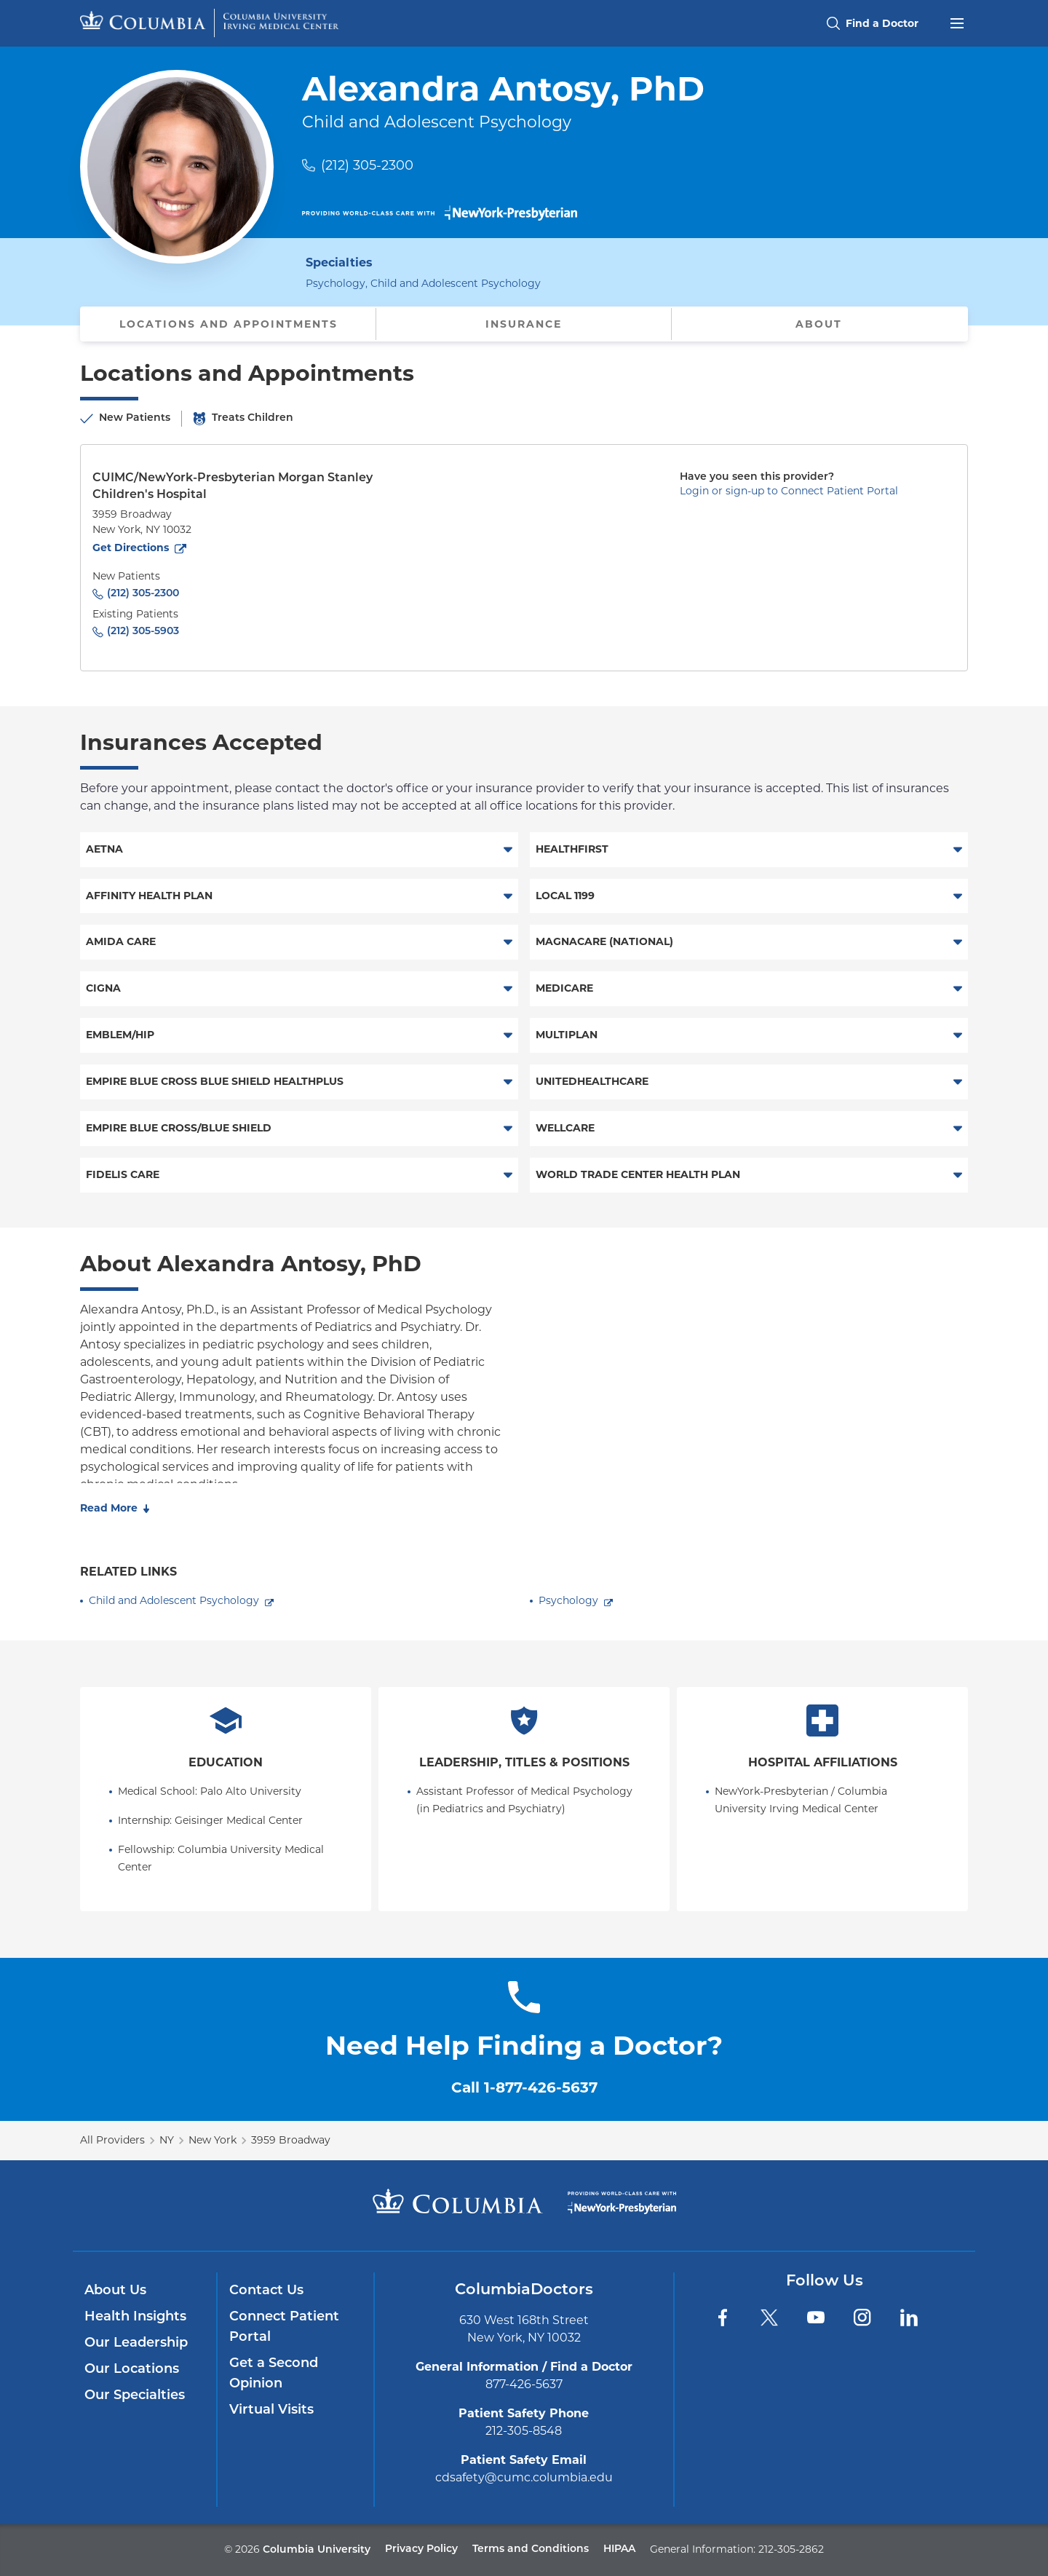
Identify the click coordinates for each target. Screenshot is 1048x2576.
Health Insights (135, 2317)
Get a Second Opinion (273, 2374)
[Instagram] (862, 2317)
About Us (115, 2291)
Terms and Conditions (530, 2549)
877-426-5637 (524, 2384)
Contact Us (266, 2291)
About (818, 324)
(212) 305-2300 (367, 165)
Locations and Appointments (228, 324)
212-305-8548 (523, 2431)
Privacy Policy (421, 2549)
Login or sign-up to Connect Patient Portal (789, 490)
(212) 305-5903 (143, 631)
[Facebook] (722, 2317)
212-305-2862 (791, 2549)
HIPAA (619, 2549)
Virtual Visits (271, 2410)
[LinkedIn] (909, 2317)
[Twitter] (769, 2317)
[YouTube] (815, 2317)
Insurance (523, 324)
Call (524, 2087)
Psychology (568, 1600)
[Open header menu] (957, 21)
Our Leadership (136, 2343)
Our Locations (131, 2370)
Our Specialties (134, 2396)
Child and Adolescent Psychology (174, 1600)
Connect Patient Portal (284, 2327)
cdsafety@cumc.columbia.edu (524, 2477)
